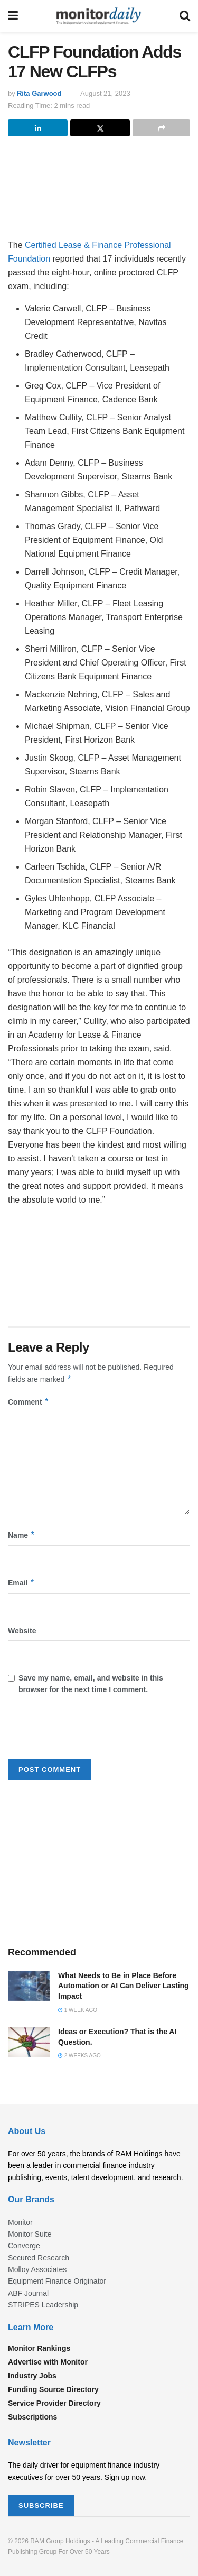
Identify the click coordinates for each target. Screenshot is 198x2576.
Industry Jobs (32, 2375)
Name (21, 1535)
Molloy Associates (37, 2269)
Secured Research (38, 2258)
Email (21, 1583)
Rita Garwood (39, 93)
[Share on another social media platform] (161, 127)
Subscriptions (32, 2417)
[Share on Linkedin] (38, 127)
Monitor (20, 2222)
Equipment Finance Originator (57, 2281)
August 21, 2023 (105, 93)
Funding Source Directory (53, 2389)
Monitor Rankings (39, 2348)
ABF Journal (28, 2293)
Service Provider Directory (54, 2403)
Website (22, 1631)
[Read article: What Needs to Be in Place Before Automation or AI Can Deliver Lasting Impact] (29, 1986)
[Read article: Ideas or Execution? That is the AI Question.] (29, 2042)
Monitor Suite (29, 2234)
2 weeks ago (79, 2055)
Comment (28, 1402)
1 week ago (77, 2010)
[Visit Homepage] (99, 15)
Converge (24, 2245)
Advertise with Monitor (48, 2362)
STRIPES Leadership (43, 2305)
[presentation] (88, 1730)
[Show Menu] (13, 16)
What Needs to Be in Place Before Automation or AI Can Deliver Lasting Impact (123, 1985)
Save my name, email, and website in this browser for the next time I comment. (90, 1684)
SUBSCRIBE (41, 2505)
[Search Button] (185, 16)
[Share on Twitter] (100, 127)
